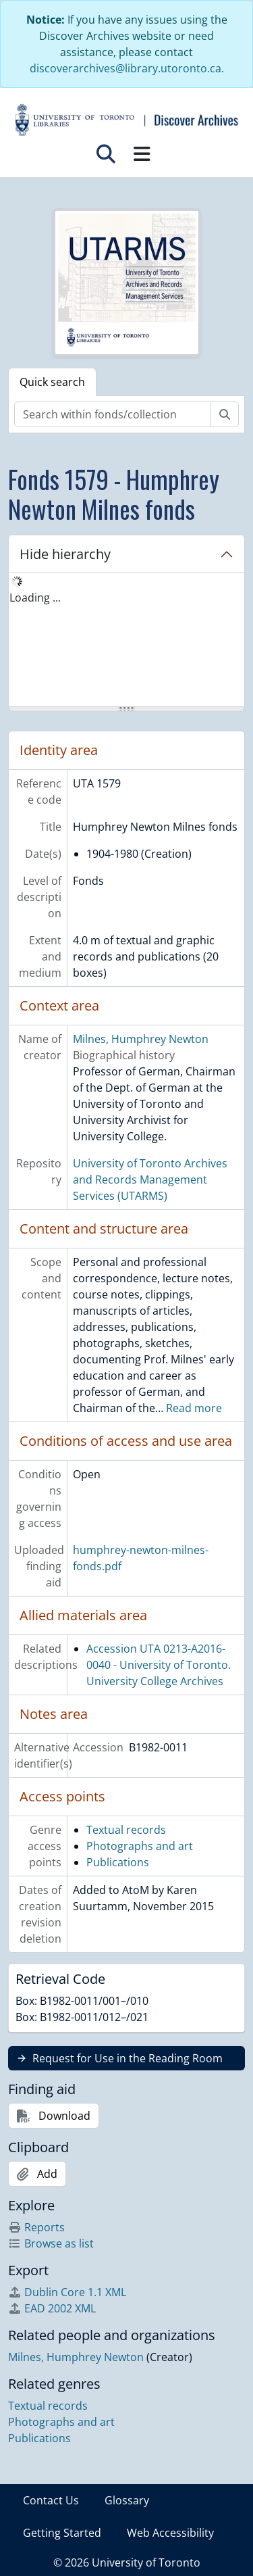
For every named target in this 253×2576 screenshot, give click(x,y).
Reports (36, 2227)
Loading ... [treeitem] (35, 597)
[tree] (126, 640)
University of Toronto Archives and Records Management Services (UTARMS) (150, 1179)
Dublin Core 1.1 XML (67, 2292)
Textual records (126, 1829)
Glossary (127, 2500)
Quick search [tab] (52, 381)
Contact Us (51, 2500)
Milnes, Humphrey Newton (140, 1038)
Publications (117, 1862)
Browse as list (51, 2243)
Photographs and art (139, 1846)
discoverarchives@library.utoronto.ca (125, 68)
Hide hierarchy (65, 554)
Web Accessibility (170, 2532)
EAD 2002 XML (52, 2308)
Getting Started (62, 2532)
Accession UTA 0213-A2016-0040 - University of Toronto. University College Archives (158, 1664)
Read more (194, 1408)
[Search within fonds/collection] (112, 414)
